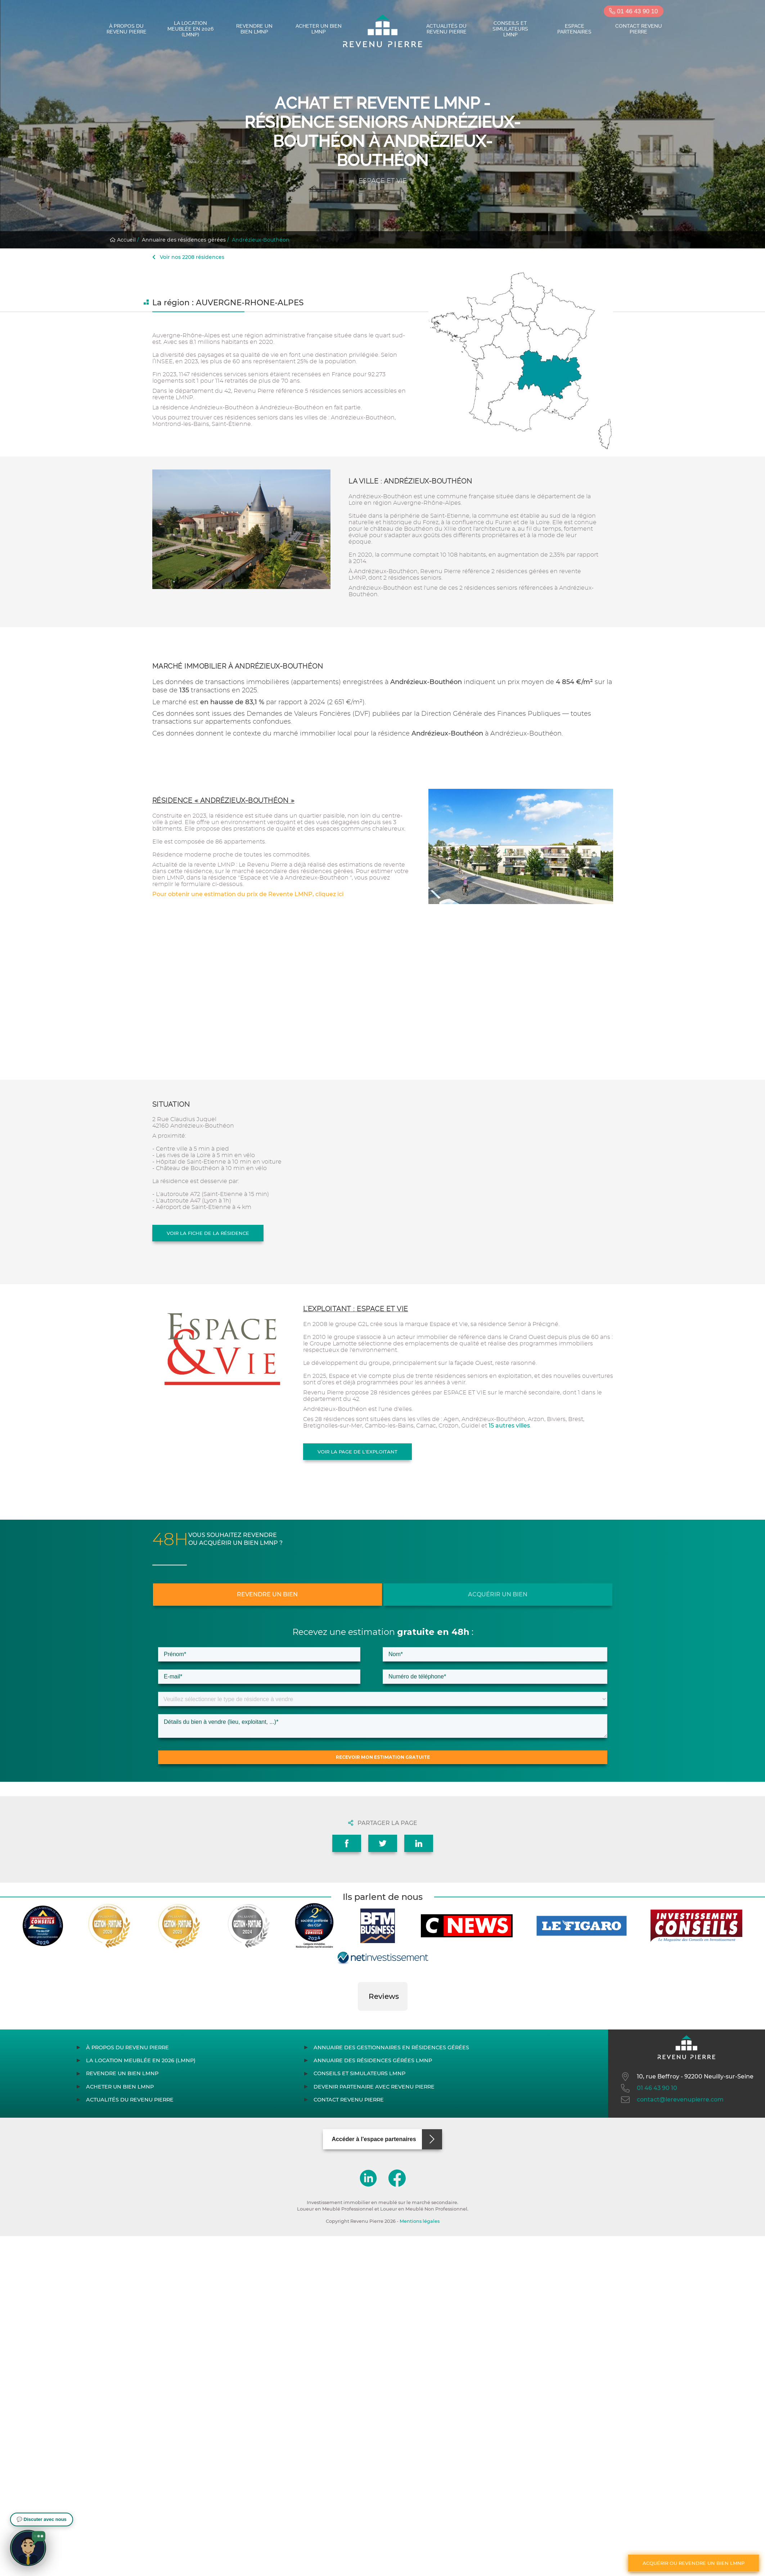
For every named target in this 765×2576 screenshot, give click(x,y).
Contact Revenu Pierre (638, 29)
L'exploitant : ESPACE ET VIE (355, 1309)
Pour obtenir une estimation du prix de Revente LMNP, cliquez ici (247, 894)
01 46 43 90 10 (633, 11)
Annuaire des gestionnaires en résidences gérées (391, 2047)
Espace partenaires (574, 29)
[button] (358, 2018)
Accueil (123, 240)
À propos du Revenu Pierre (127, 29)
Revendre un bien (267, 1594)
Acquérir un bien (497, 1594)
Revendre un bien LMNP (254, 29)
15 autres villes (509, 1425)
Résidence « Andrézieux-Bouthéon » (223, 800)
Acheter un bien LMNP (319, 29)
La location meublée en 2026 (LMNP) (190, 28)
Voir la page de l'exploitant (357, 1452)
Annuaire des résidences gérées (184, 240)
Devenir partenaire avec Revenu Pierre (374, 2086)
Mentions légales (420, 2221)
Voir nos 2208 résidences (188, 257)
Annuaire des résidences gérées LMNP (373, 2060)
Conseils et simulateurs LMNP (510, 28)
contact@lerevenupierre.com (672, 2099)
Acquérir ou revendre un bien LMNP (693, 2563)
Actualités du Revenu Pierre (446, 29)
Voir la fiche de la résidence (208, 1233)
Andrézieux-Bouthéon (260, 240)
